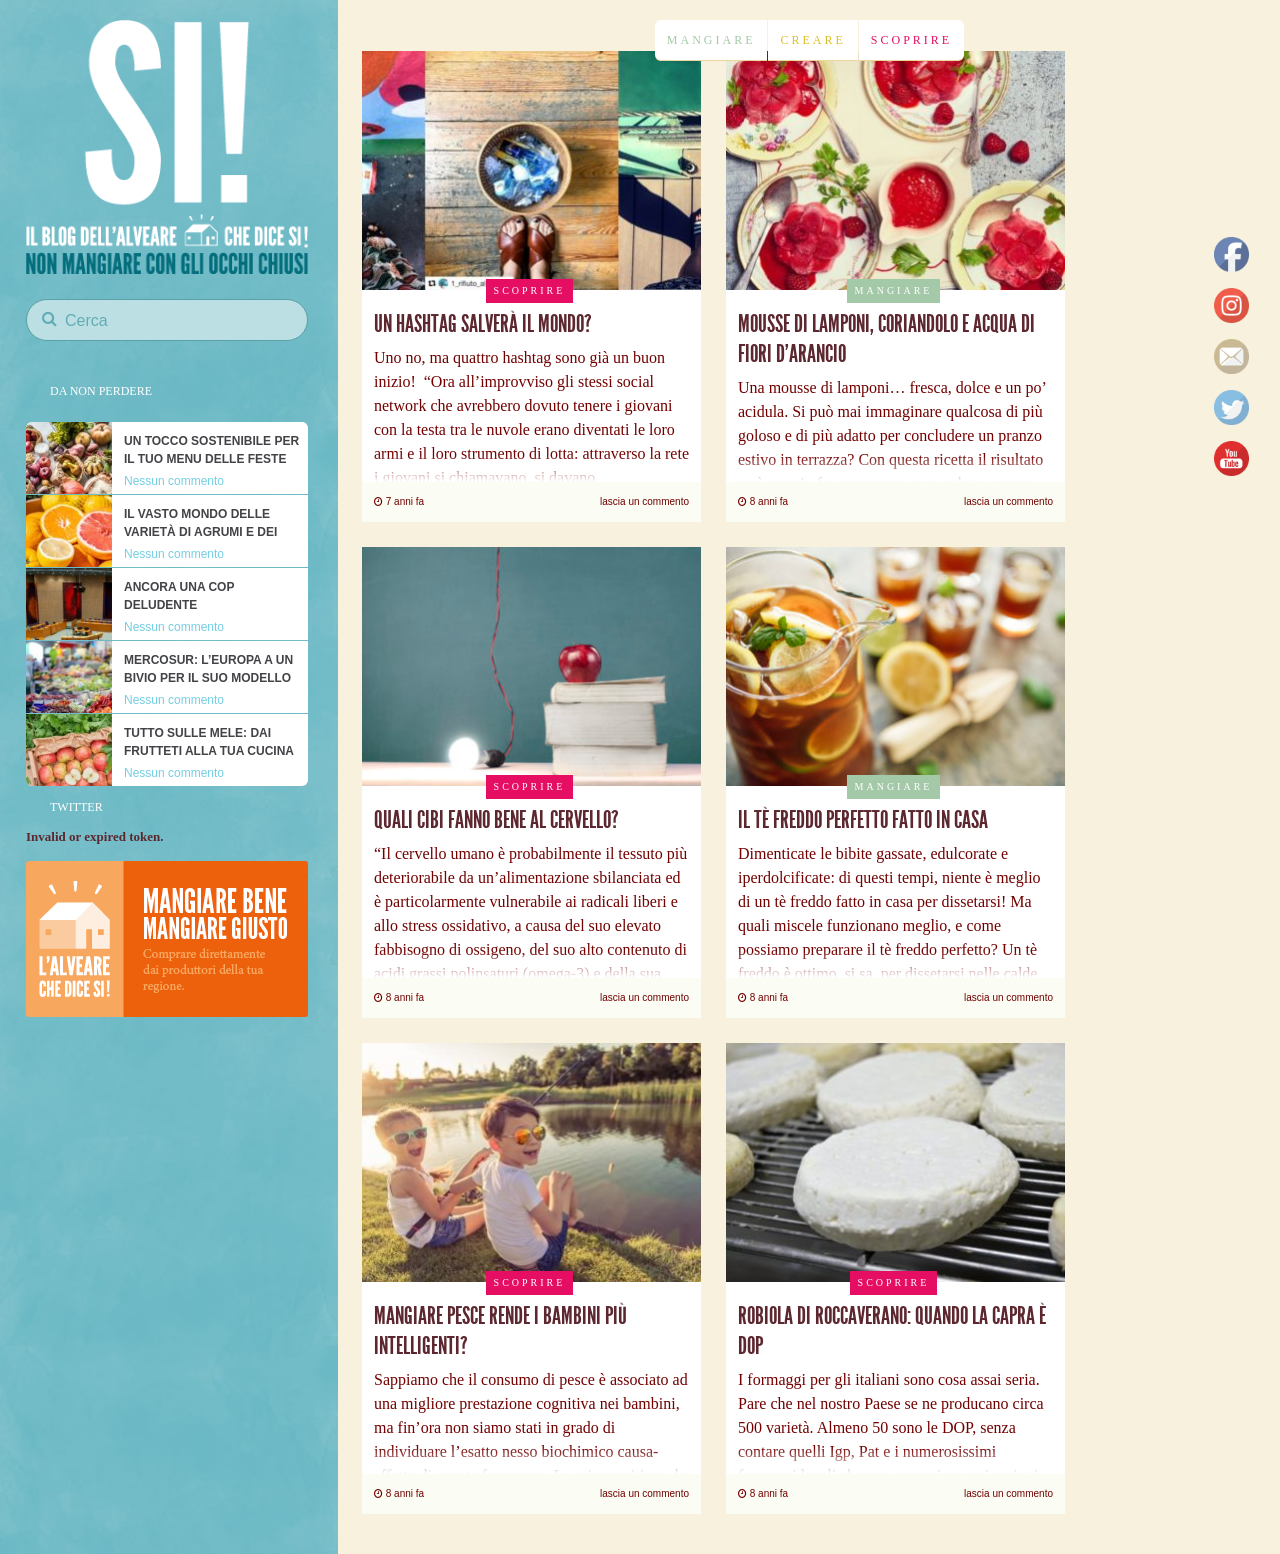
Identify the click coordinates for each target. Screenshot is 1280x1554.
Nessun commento (174, 481)
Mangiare (711, 40)
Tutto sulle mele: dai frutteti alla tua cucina (209, 742)
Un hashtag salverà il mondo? (483, 324)
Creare (812, 40)
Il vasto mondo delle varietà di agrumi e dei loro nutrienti (200, 532)
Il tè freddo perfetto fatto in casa (863, 820)
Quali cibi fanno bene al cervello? (496, 820)
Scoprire (911, 40)
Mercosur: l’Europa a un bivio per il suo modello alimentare (208, 678)
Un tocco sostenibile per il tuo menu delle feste (211, 450)
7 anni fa (399, 501)
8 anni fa (763, 501)
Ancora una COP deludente (179, 596)
